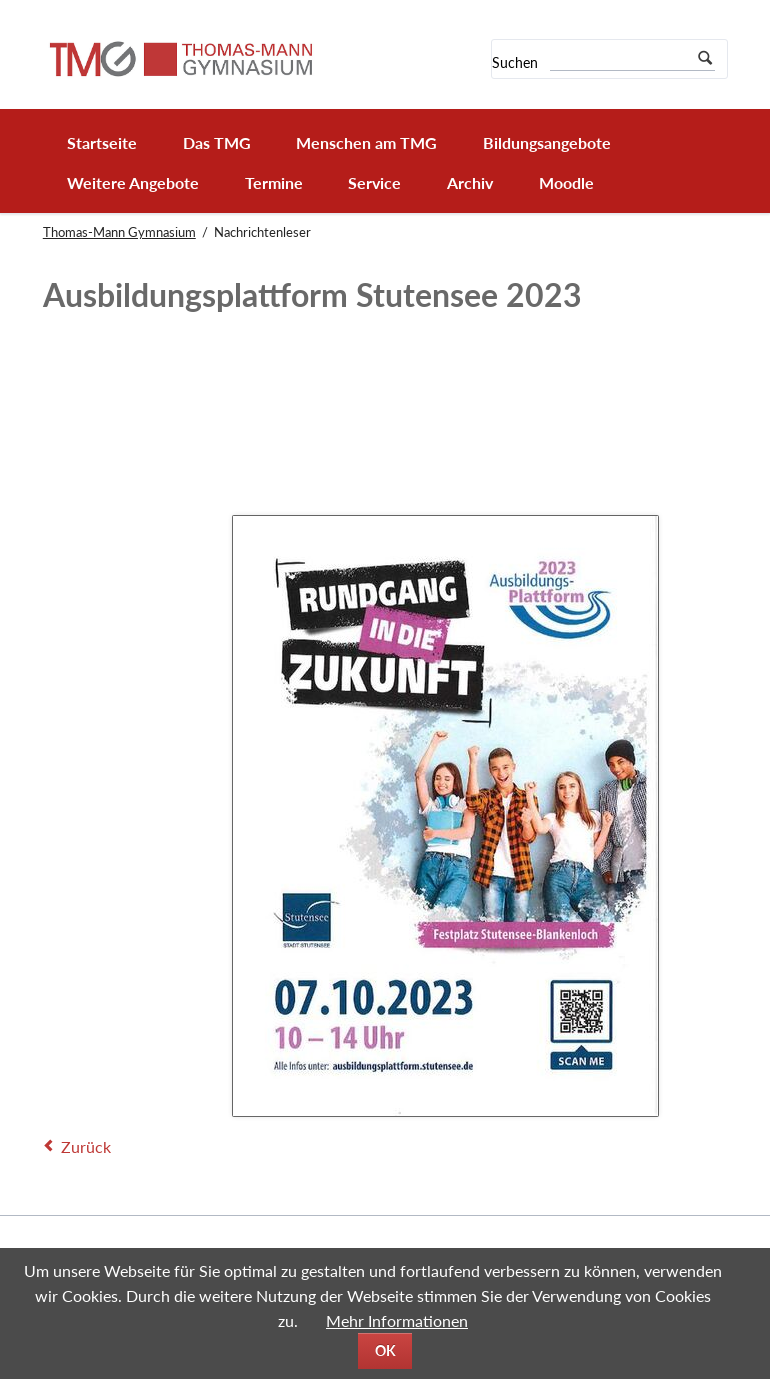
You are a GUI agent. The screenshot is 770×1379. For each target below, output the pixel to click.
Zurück (86, 1146)
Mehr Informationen (397, 1320)
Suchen (515, 62)
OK (385, 1350)
